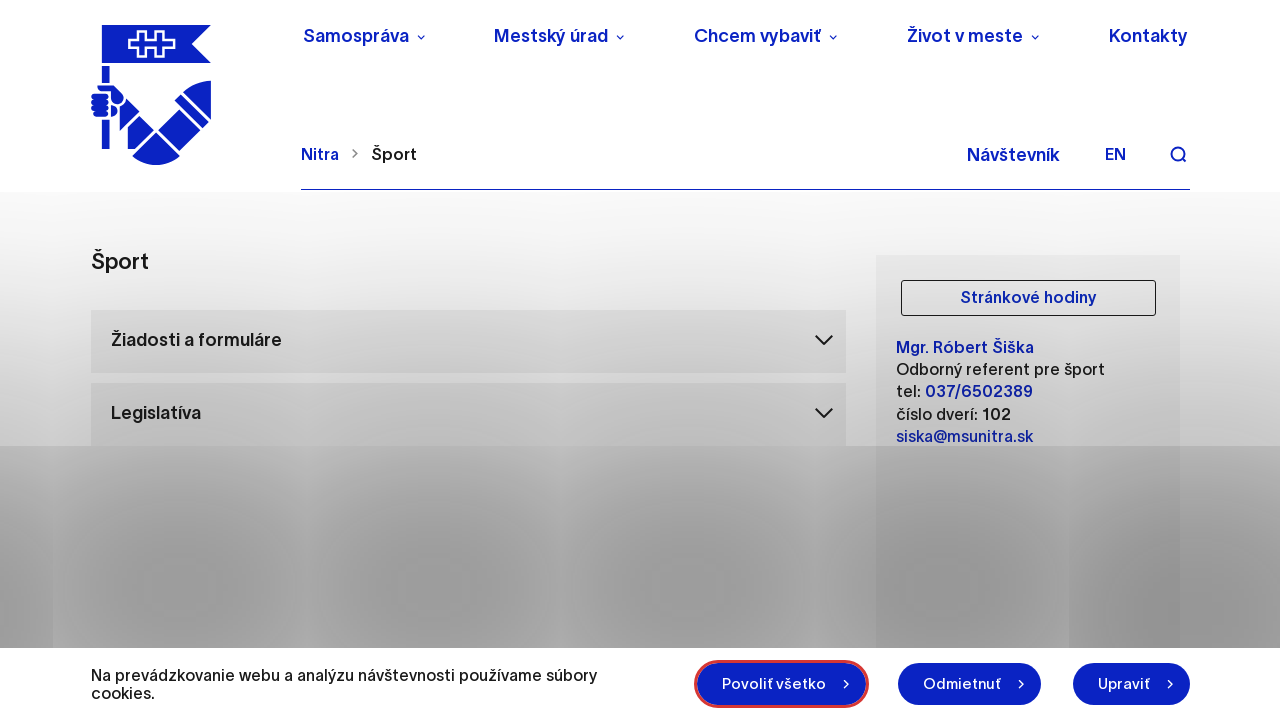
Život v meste (965, 36)
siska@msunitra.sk (964, 436)
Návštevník (1013, 155)
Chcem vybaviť (757, 36)
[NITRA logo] (183, 95)
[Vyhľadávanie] (1178, 154)
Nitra (320, 154)
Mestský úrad (551, 36)
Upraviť (1124, 683)
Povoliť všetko (774, 683)
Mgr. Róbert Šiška (965, 347)
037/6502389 (979, 391)
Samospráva (356, 36)
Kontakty (1148, 36)
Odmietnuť (962, 683)
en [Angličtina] (1115, 154)
